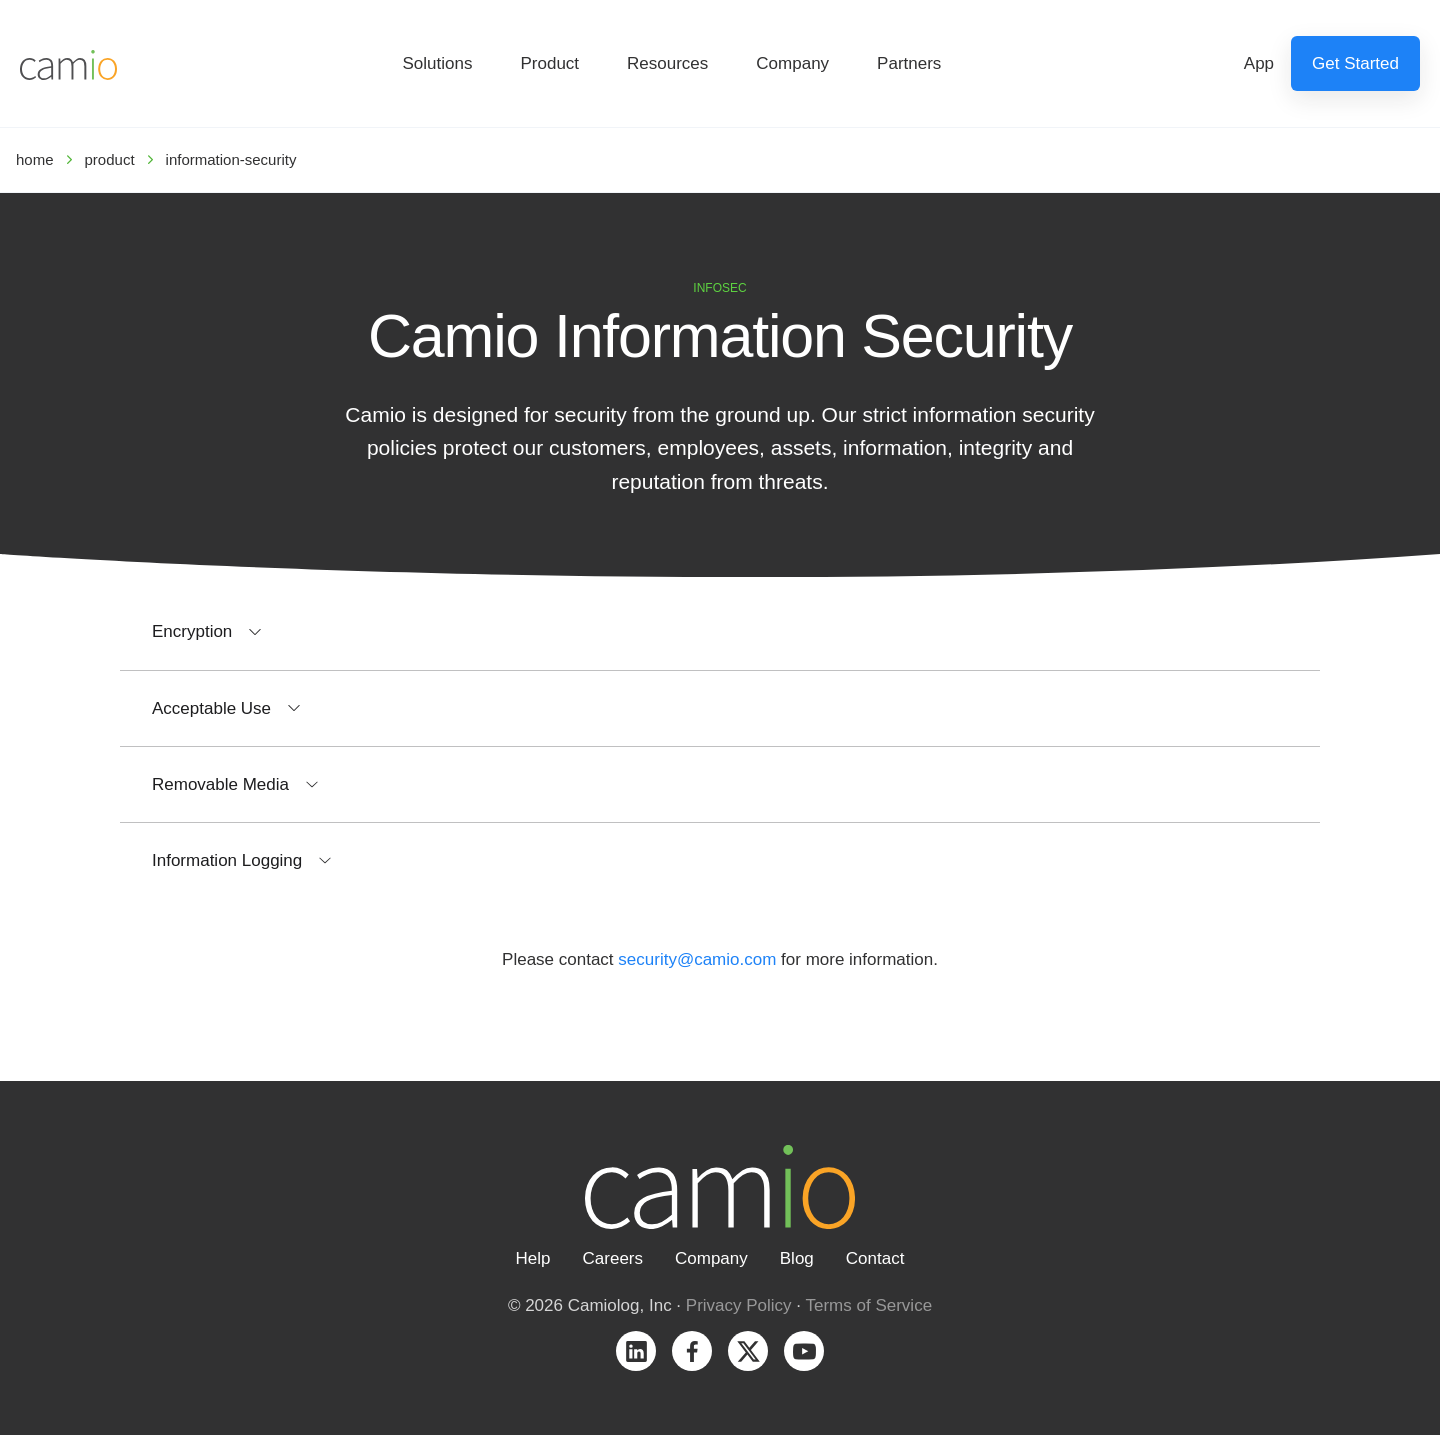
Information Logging (227, 860)
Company (792, 63)
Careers (613, 1258)
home (35, 159)
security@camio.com (697, 959)
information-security (231, 159)
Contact (875, 1258)
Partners (909, 63)
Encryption (192, 631)
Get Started (1355, 63)
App (1259, 63)
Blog (797, 1258)
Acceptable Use (211, 708)
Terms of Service (869, 1305)
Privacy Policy (739, 1305)
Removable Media (220, 784)
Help (533, 1258)
